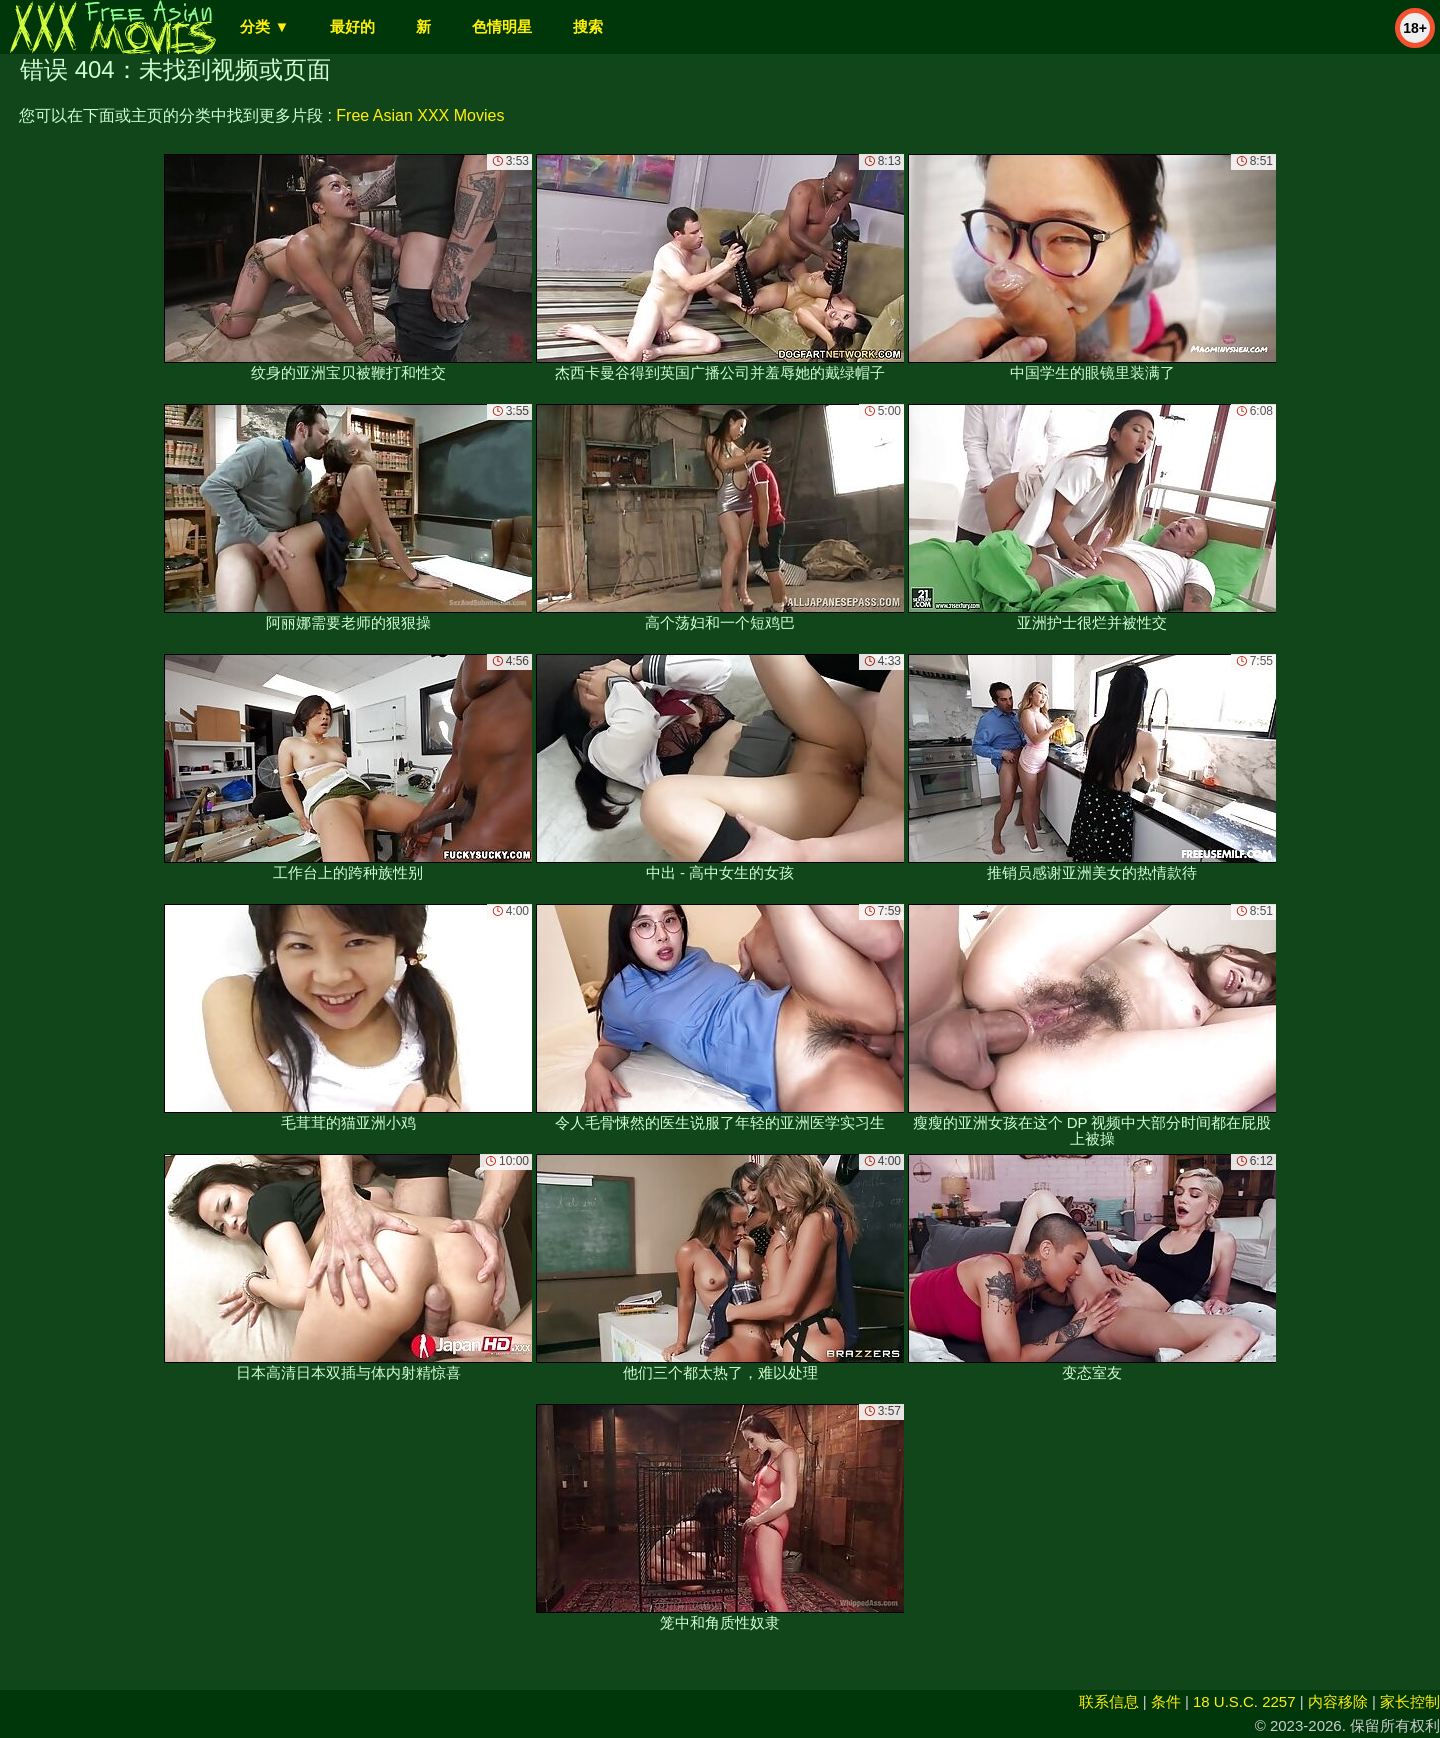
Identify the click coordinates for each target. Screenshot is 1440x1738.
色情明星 (502, 26)
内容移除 (1338, 1701)
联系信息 (1109, 1701)
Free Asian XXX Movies (420, 115)
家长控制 (1410, 1701)
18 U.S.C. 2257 (1244, 1701)
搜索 (588, 26)
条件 (1166, 1701)
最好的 (352, 26)
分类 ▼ (264, 26)
